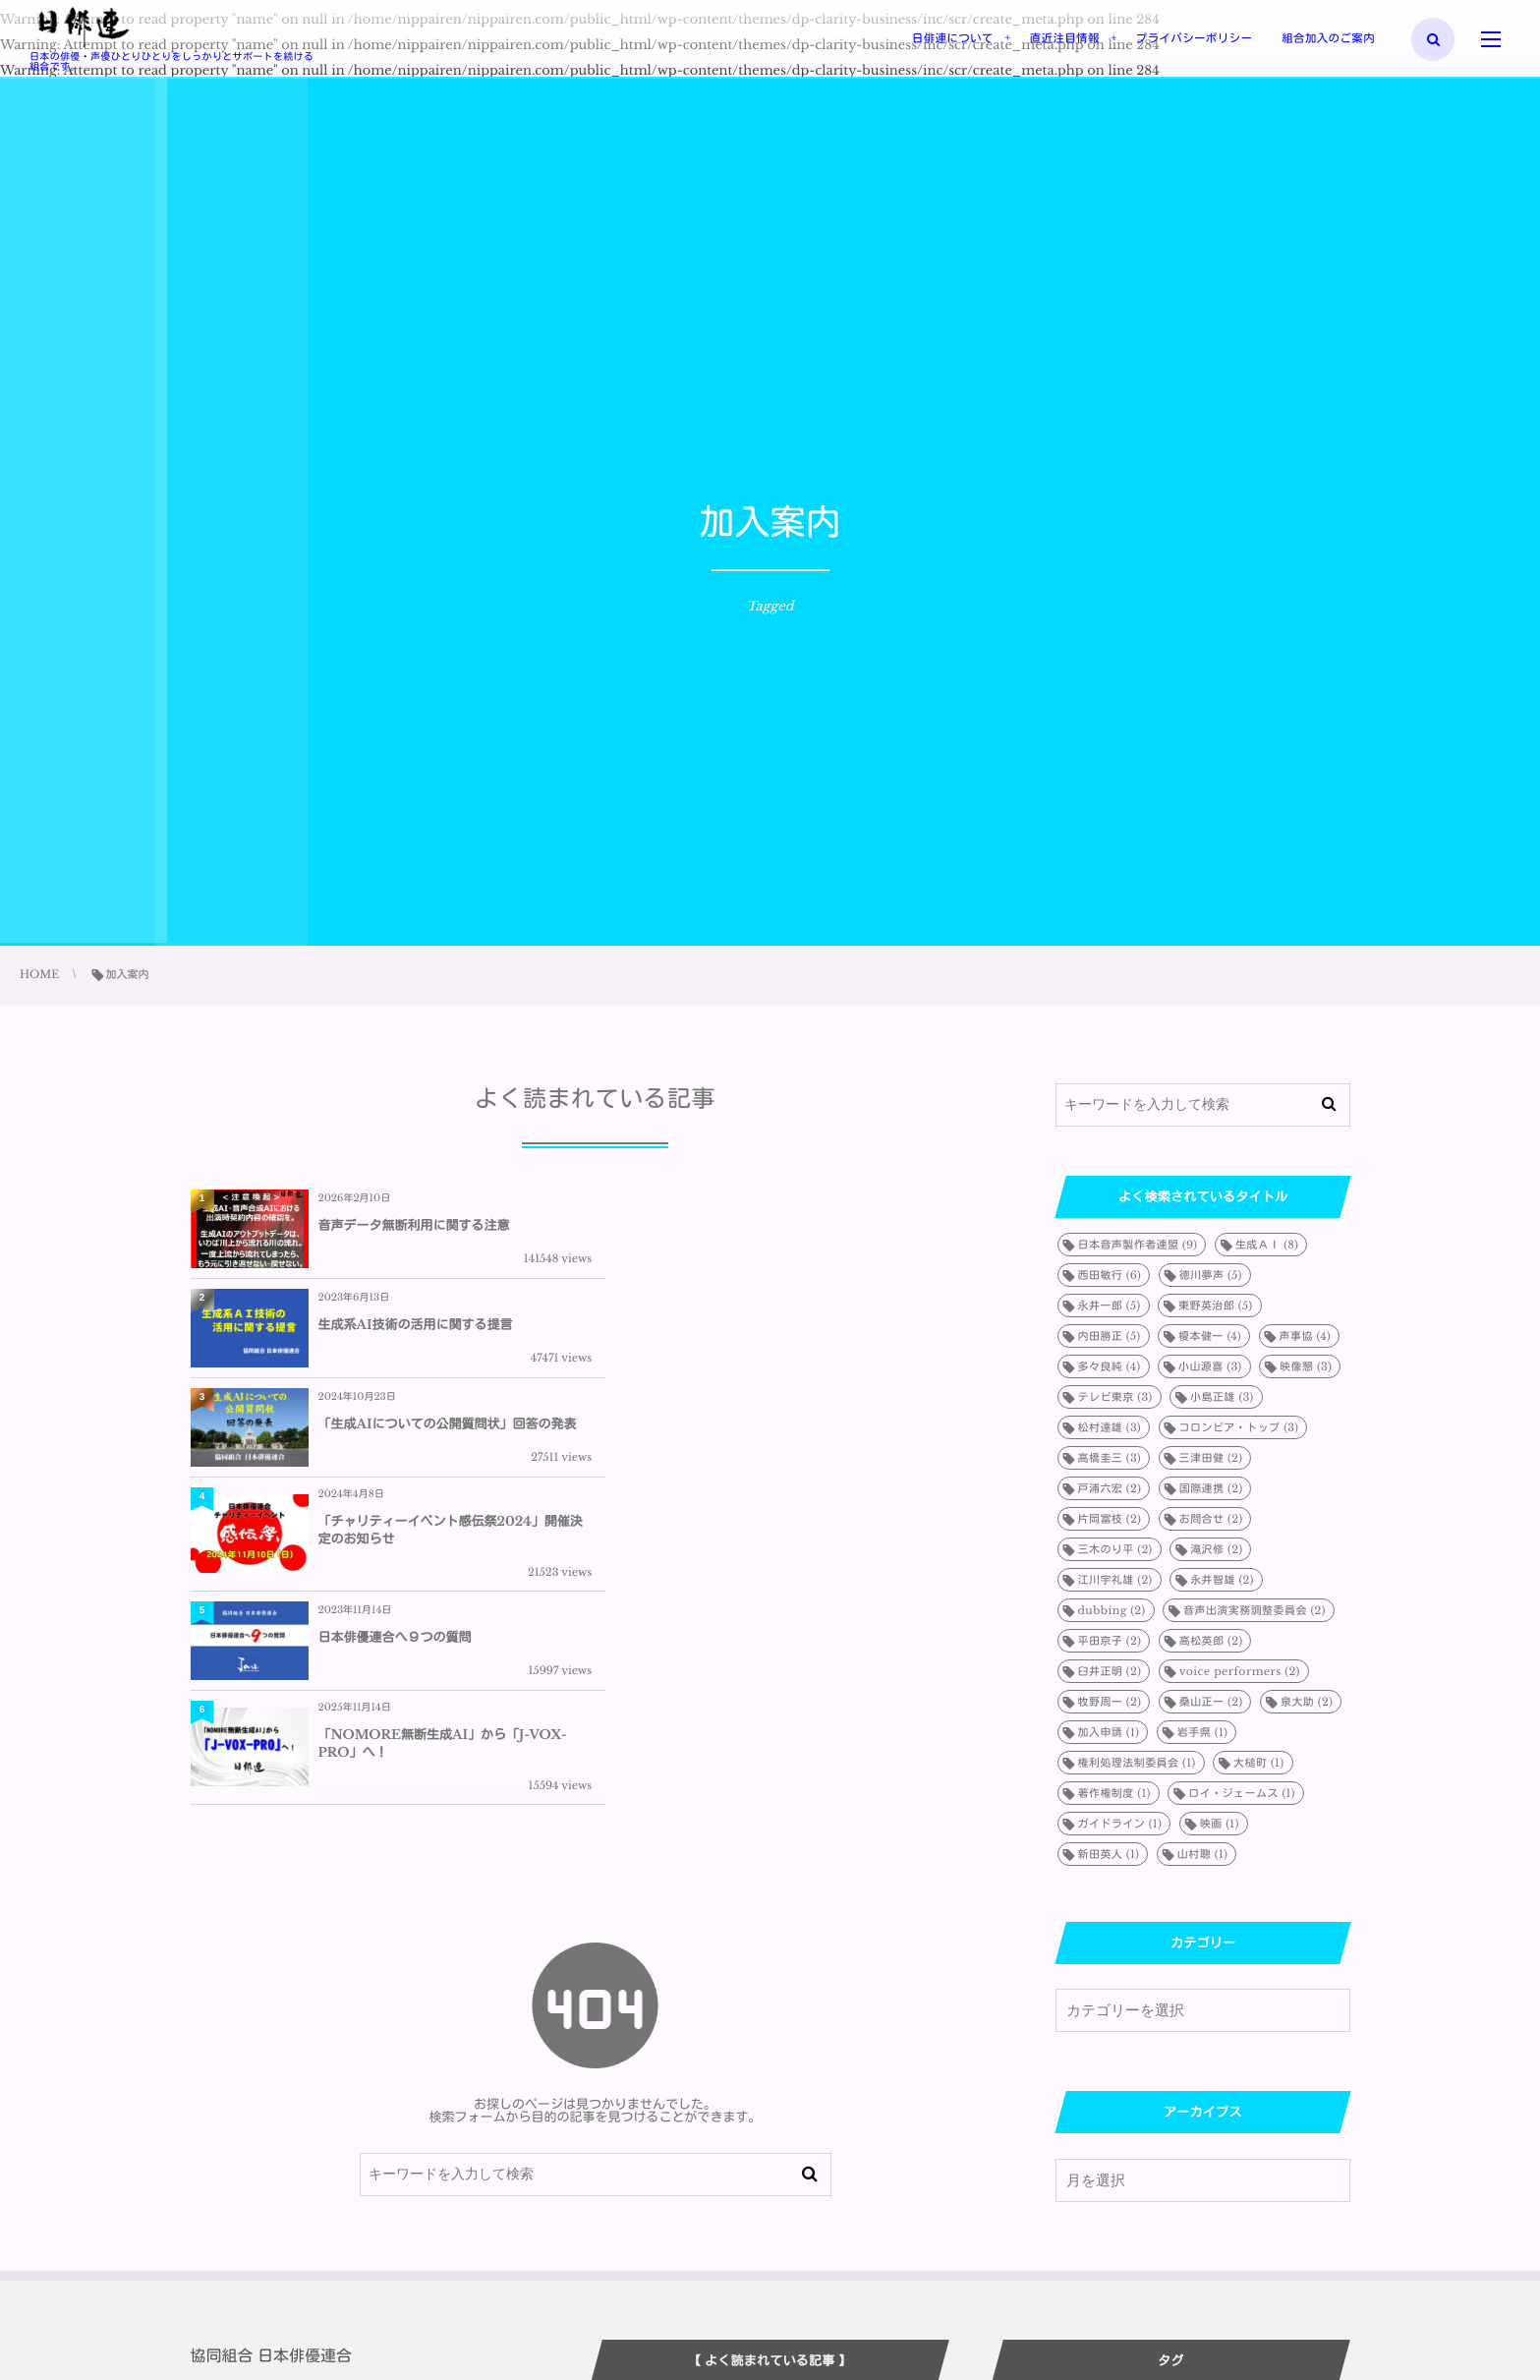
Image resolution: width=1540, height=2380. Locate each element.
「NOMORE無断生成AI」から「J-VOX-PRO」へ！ (847, 1445)
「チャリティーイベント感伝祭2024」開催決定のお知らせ (849, 1331)
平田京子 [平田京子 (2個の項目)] (1110, 1641)
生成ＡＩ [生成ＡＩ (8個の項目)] (1266, 1244)
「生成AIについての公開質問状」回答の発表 (447, 1331)
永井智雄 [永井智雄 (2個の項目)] (1222, 1580)
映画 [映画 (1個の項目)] (1219, 1823)
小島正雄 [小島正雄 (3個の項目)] (1222, 1397)
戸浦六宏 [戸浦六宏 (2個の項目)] (1110, 1488)
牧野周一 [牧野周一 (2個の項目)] (1110, 1702)
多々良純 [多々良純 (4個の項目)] (1109, 1366)
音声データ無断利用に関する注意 (414, 1225)
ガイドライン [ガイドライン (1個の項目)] (1120, 1823)
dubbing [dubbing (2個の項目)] (1112, 1610)
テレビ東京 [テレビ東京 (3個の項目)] (1115, 1397)
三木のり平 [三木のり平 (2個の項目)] (1115, 1549)
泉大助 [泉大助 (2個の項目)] (1307, 1702)
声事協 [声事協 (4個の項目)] (1306, 1336)
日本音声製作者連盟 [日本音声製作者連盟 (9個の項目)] (1138, 1244)
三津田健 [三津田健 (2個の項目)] (1211, 1458)
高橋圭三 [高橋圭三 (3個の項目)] (1110, 1458)
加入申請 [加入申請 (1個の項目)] (1109, 1732)
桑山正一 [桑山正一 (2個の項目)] (1211, 1702)
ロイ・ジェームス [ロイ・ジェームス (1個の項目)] (1241, 1793)
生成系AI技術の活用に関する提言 (820, 1225)
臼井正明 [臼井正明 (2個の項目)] (1110, 1671)
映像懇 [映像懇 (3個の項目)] (1306, 1366)
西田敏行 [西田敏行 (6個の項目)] (1110, 1275)
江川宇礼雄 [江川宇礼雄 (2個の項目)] (1115, 1580)
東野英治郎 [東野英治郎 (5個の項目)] (1215, 1305)
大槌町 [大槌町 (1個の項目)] (1258, 1763)
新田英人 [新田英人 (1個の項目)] (1109, 1854)
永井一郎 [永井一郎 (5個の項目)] (1109, 1305)
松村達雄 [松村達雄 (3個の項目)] (1110, 1427)
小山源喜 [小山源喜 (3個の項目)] (1210, 1366)
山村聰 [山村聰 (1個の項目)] (1202, 1854)
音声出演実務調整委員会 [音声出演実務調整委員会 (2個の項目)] (1254, 1610)
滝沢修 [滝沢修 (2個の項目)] (1216, 1549)
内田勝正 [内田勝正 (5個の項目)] (1109, 1336)
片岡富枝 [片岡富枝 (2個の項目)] (1110, 1519)
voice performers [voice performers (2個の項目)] (1239, 1671)
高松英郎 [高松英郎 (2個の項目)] (1211, 1641)
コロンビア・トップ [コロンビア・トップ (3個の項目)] (1239, 1427)
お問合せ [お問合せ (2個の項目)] (1211, 1519)
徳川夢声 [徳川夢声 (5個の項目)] (1210, 1275)
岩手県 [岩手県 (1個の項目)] (1202, 1732)
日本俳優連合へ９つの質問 (395, 1445)
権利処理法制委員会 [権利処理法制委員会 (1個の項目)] (1137, 1763)
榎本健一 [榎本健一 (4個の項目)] (1209, 1336)
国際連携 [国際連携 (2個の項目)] (1211, 1488)
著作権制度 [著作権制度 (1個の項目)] (1114, 1793)
